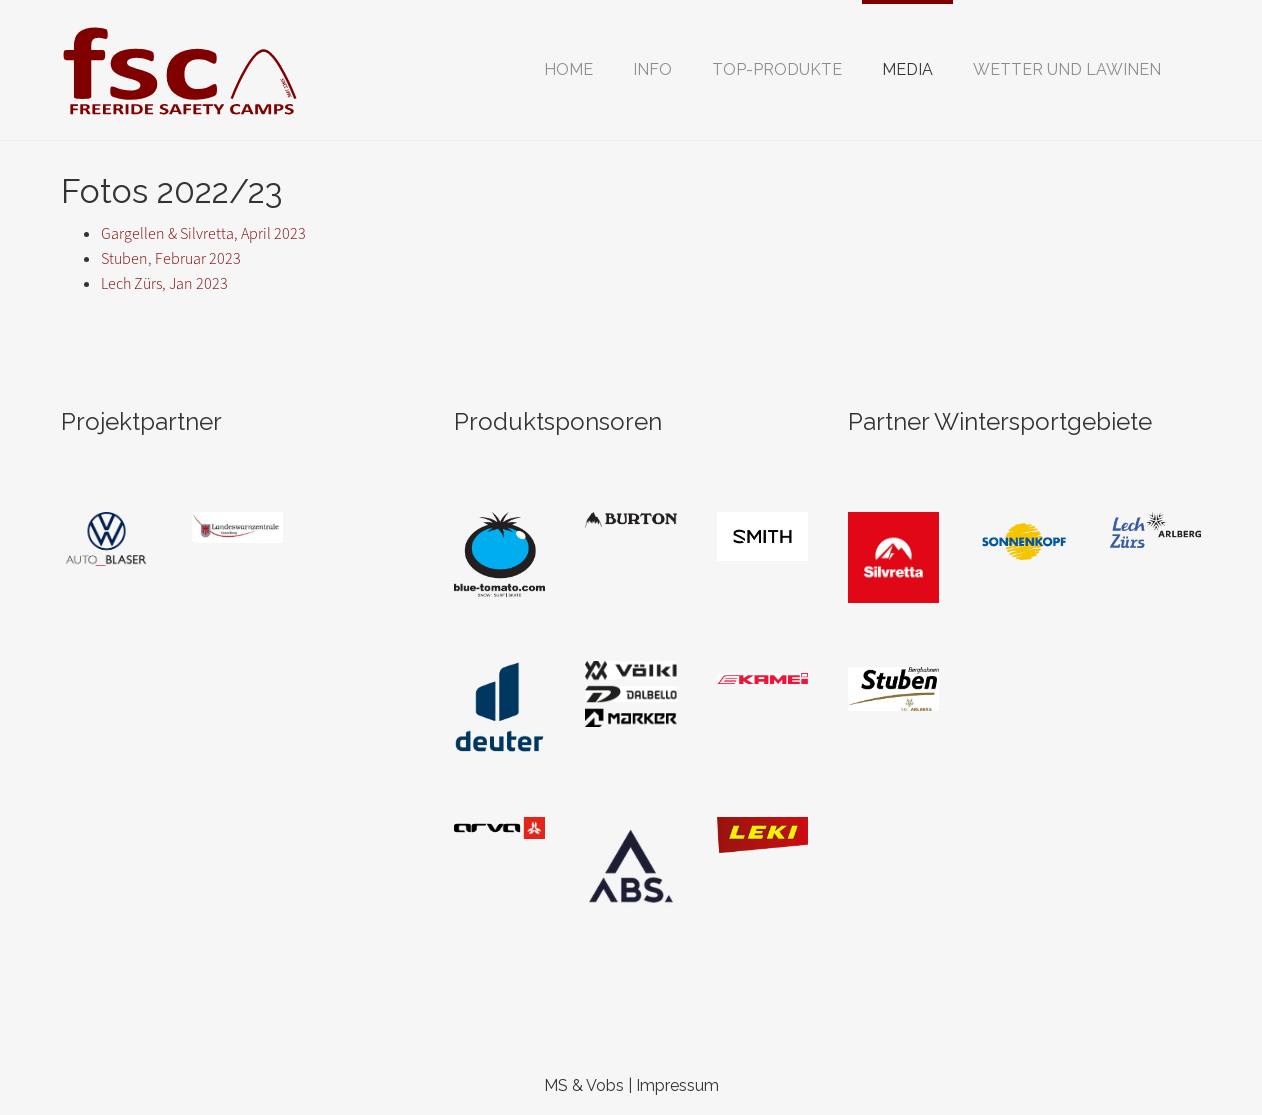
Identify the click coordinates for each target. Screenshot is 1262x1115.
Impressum (677, 1085)
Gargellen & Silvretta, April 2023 (203, 233)
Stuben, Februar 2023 (171, 258)
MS (556, 1085)
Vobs (605, 1085)
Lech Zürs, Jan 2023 (164, 283)
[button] (652, 70)
